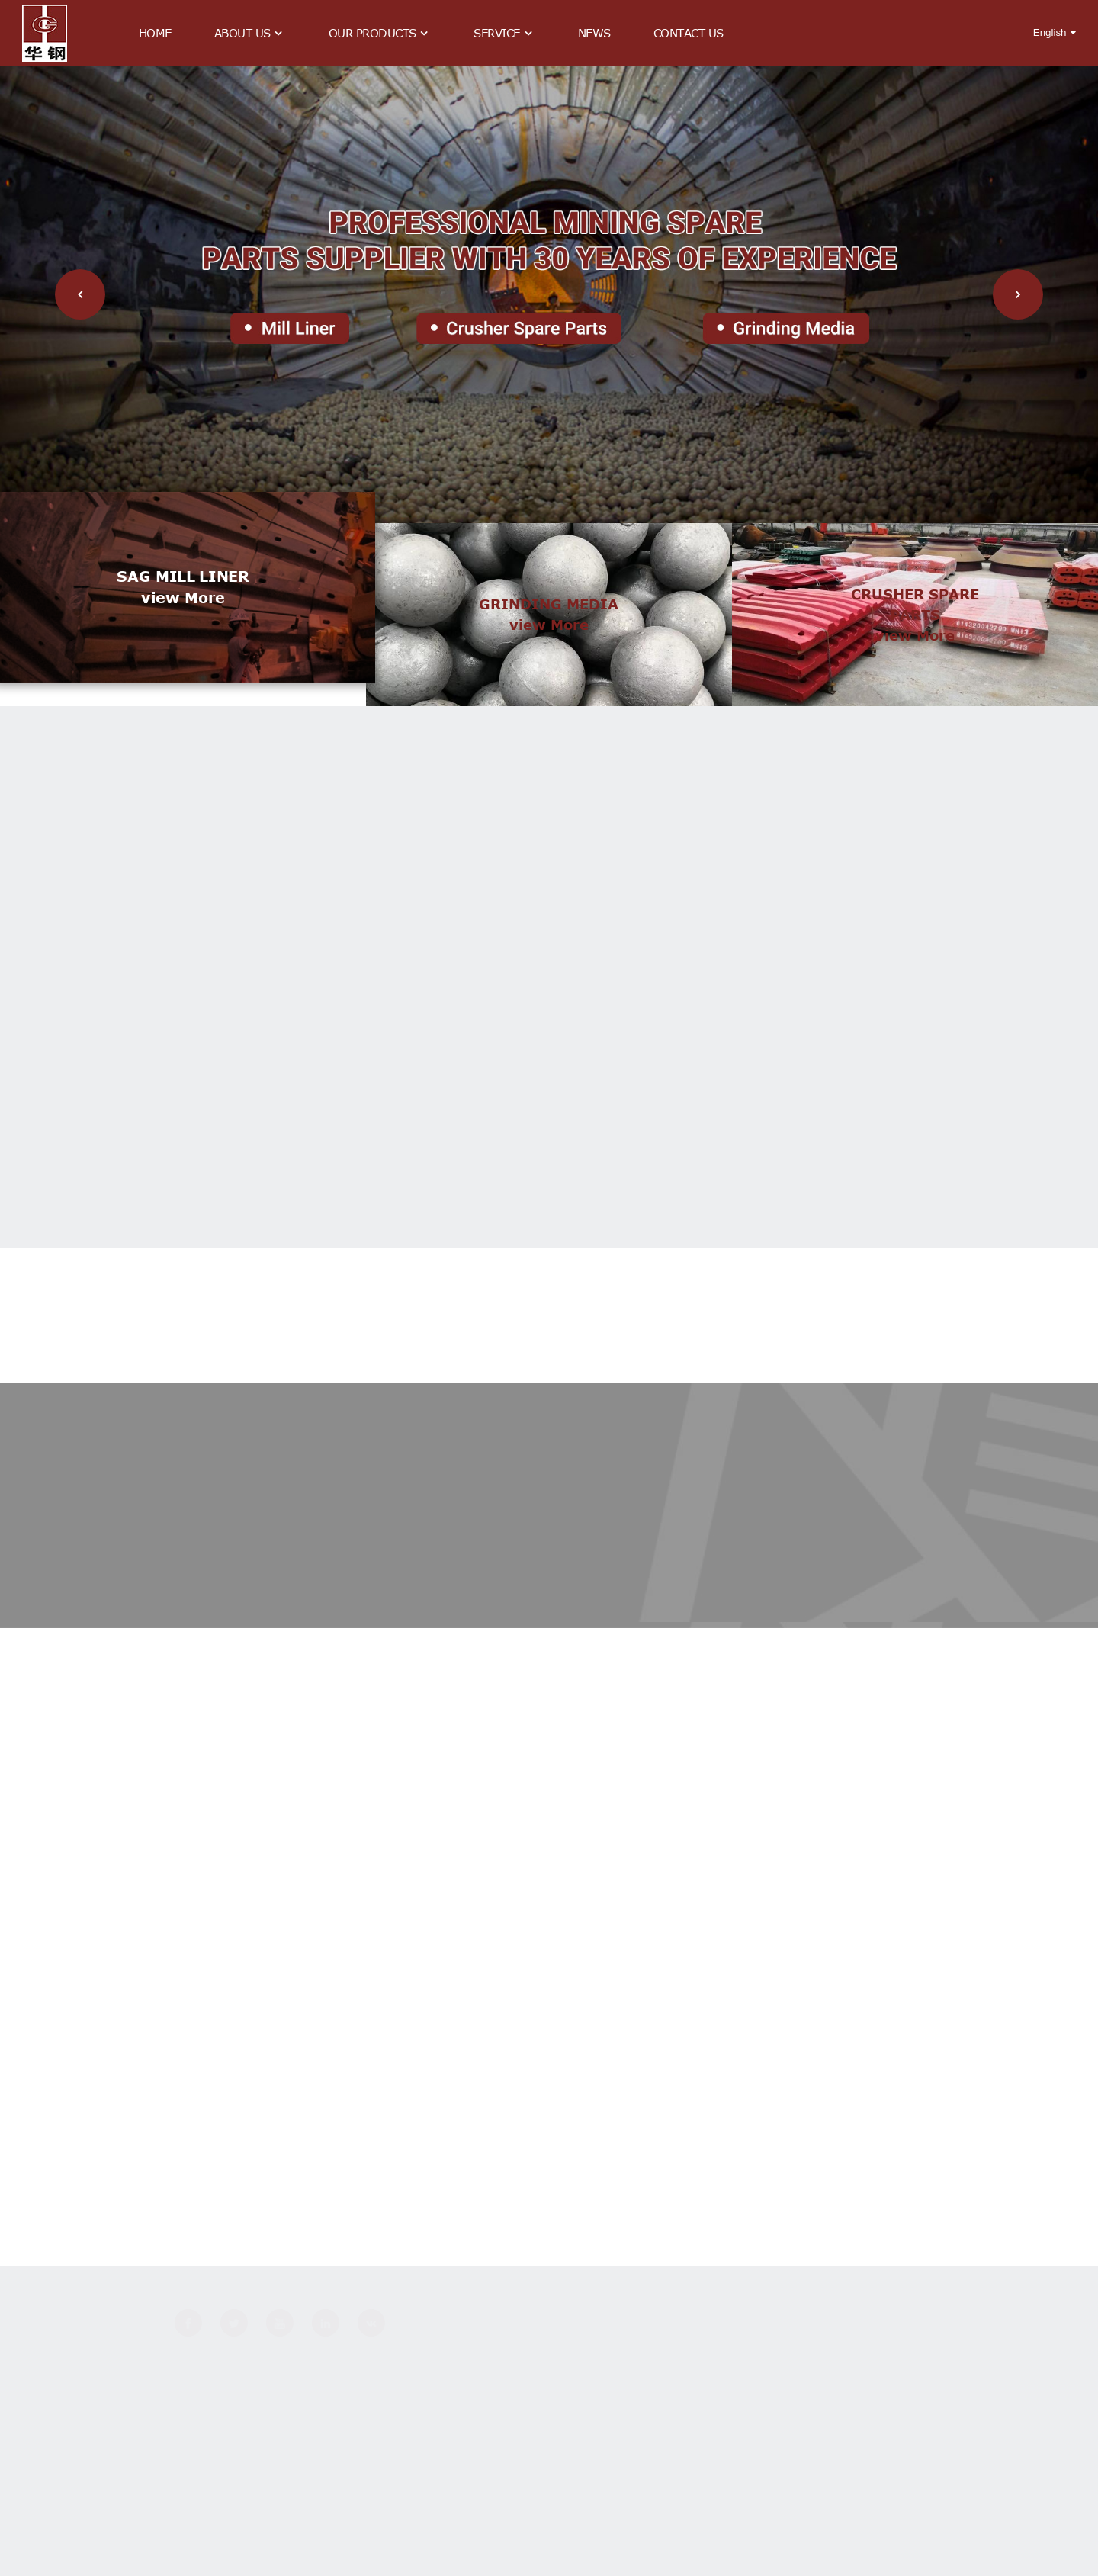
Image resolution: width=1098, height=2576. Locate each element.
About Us (250, 33)
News (594, 33)
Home (155, 33)
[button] (80, 294)
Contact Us (688, 33)
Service (504, 33)
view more (183, 631)
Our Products (380, 33)
